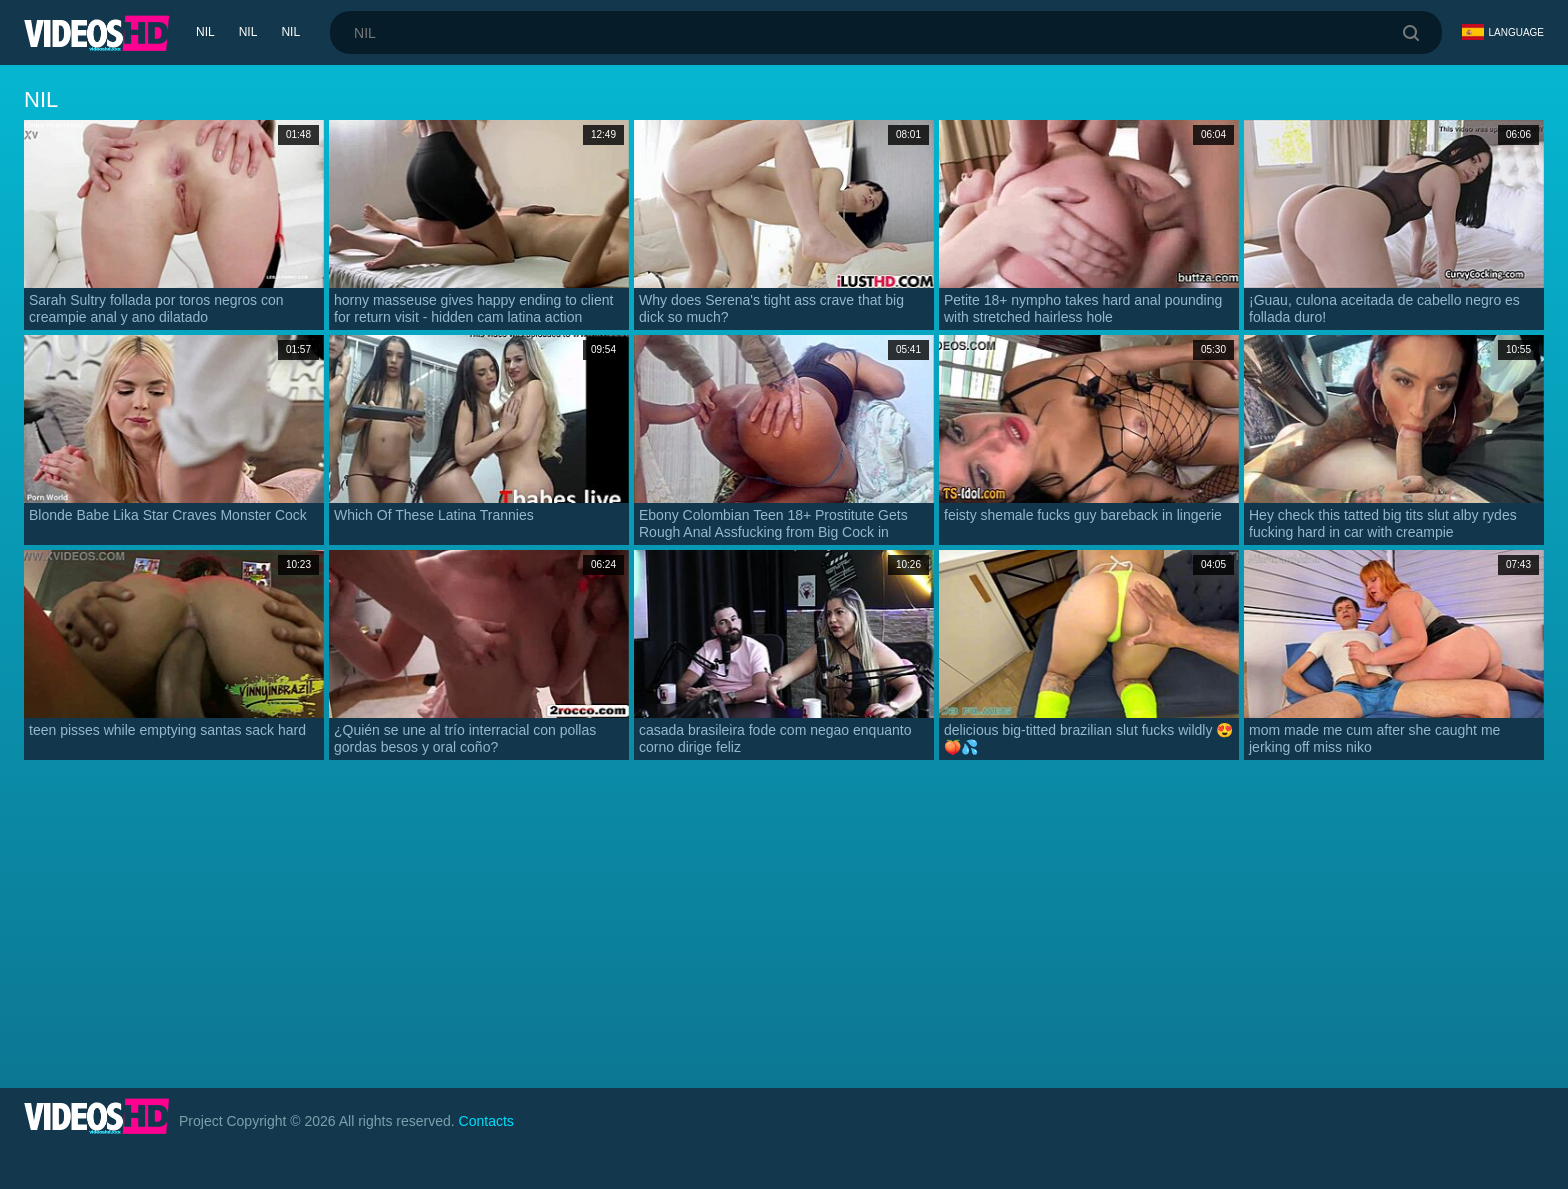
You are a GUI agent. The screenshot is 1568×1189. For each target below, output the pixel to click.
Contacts (486, 1121)
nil (205, 32)
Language (1503, 32)
